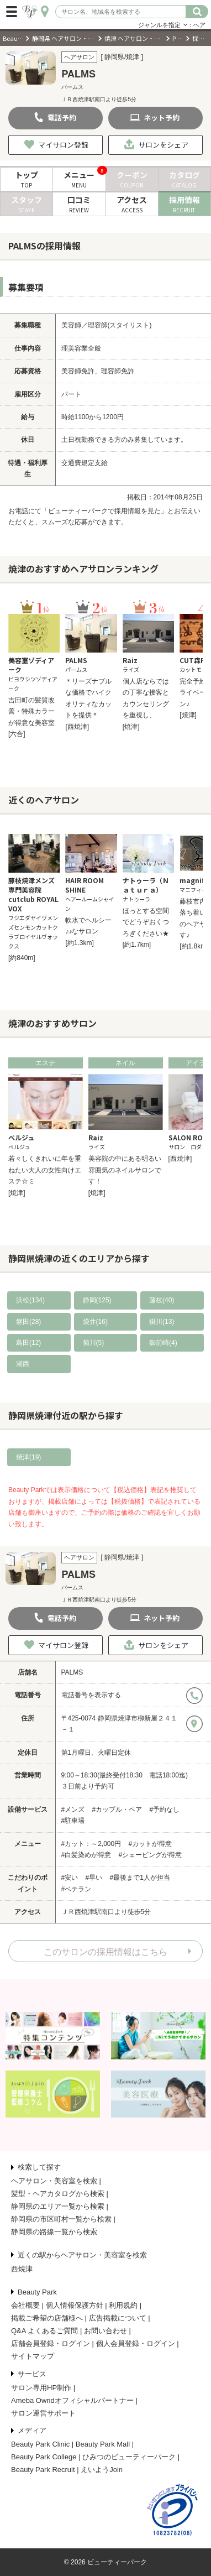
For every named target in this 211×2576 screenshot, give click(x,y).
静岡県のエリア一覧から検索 (57, 2206)
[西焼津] (77, 727)
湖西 (22, 1364)
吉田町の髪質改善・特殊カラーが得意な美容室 (31, 711)
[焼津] (131, 727)
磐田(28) (28, 1322)
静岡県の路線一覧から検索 (54, 2232)
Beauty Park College (44, 2457)
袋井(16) (95, 1322)
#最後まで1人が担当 (140, 1877)
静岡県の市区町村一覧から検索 (61, 2219)
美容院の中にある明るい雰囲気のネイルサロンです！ (124, 1170)
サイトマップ (32, 2356)
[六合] (16, 734)
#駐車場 (73, 1820)
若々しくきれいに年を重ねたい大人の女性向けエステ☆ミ (44, 1170)
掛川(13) (161, 1322)
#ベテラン (76, 1889)
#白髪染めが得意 (86, 1855)
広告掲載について (117, 2318)
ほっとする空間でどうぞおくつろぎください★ (146, 922)
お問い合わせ (105, 2331)
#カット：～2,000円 (91, 1844)
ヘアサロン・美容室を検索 (54, 2181)
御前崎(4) (163, 1343)
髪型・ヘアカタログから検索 (57, 2193)
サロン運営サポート (43, 2413)
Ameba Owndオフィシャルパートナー (72, 2400)
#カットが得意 (150, 1844)
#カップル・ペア (117, 1809)
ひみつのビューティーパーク (129, 2457)
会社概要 (25, 2305)
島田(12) (28, 1343)
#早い (94, 1877)
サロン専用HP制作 (41, 2388)
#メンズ (73, 1809)
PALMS (72, 1672)
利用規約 (123, 2305)
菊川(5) (93, 1343)
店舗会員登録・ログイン (50, 2343)
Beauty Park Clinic (40, 2444)
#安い (69, 1877)
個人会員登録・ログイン (135, 2343)
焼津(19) (28, 1457)
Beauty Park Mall (103, 2444)
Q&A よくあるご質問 (44, 2331)
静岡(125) (97, 1300)
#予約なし (165, 1809)
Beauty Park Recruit (43, 2469)
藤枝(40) (161, 1300)
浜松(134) (30, 1300)
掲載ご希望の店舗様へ (47, 2318)
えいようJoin (102, 2469)
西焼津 (22, 2269)
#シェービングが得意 (150, 1855)
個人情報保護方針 (74, 2305)
